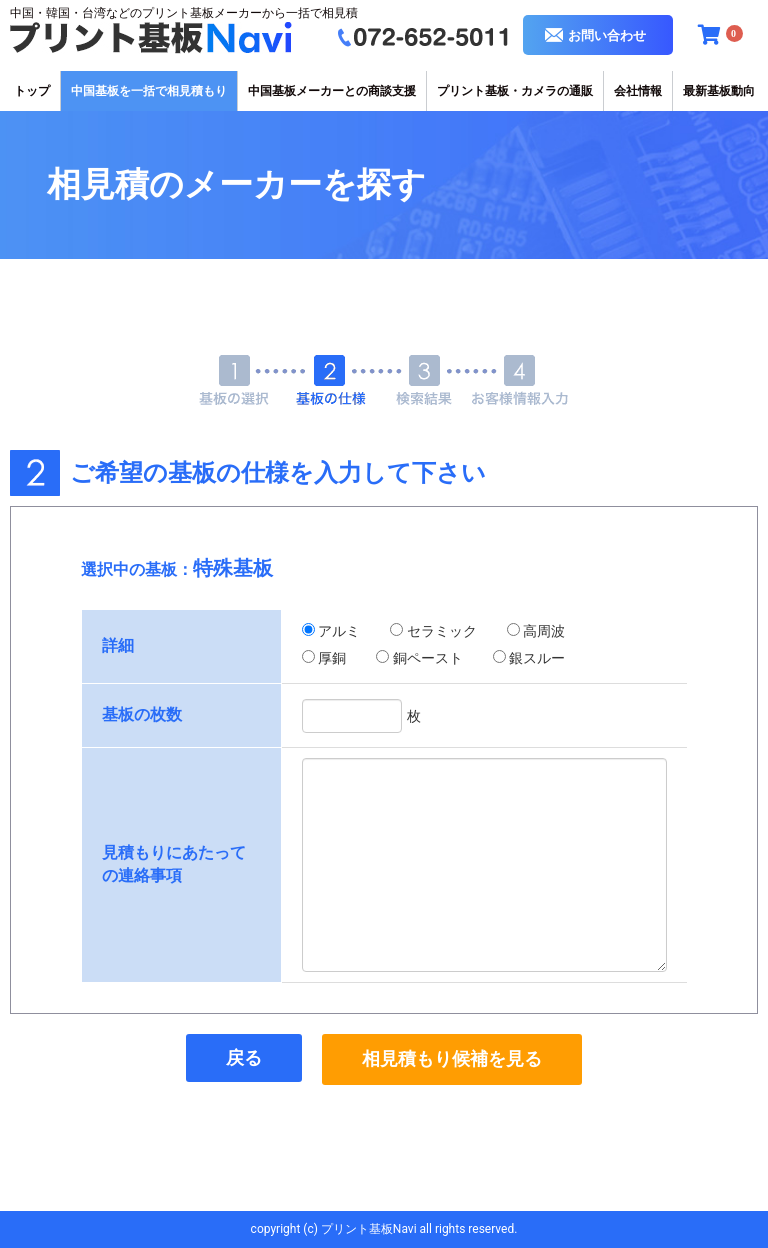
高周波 (544, 631)
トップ (32, 91)
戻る (244, 1057)
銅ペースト (428, 658)
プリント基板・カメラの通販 (515, 91)
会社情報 (638, 91)
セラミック (442, 631)
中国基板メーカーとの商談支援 (332, 91)
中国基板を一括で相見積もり (149, 91)
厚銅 (332, 658)
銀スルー (537, 658)
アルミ (339, 631)
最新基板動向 (719, 91)
